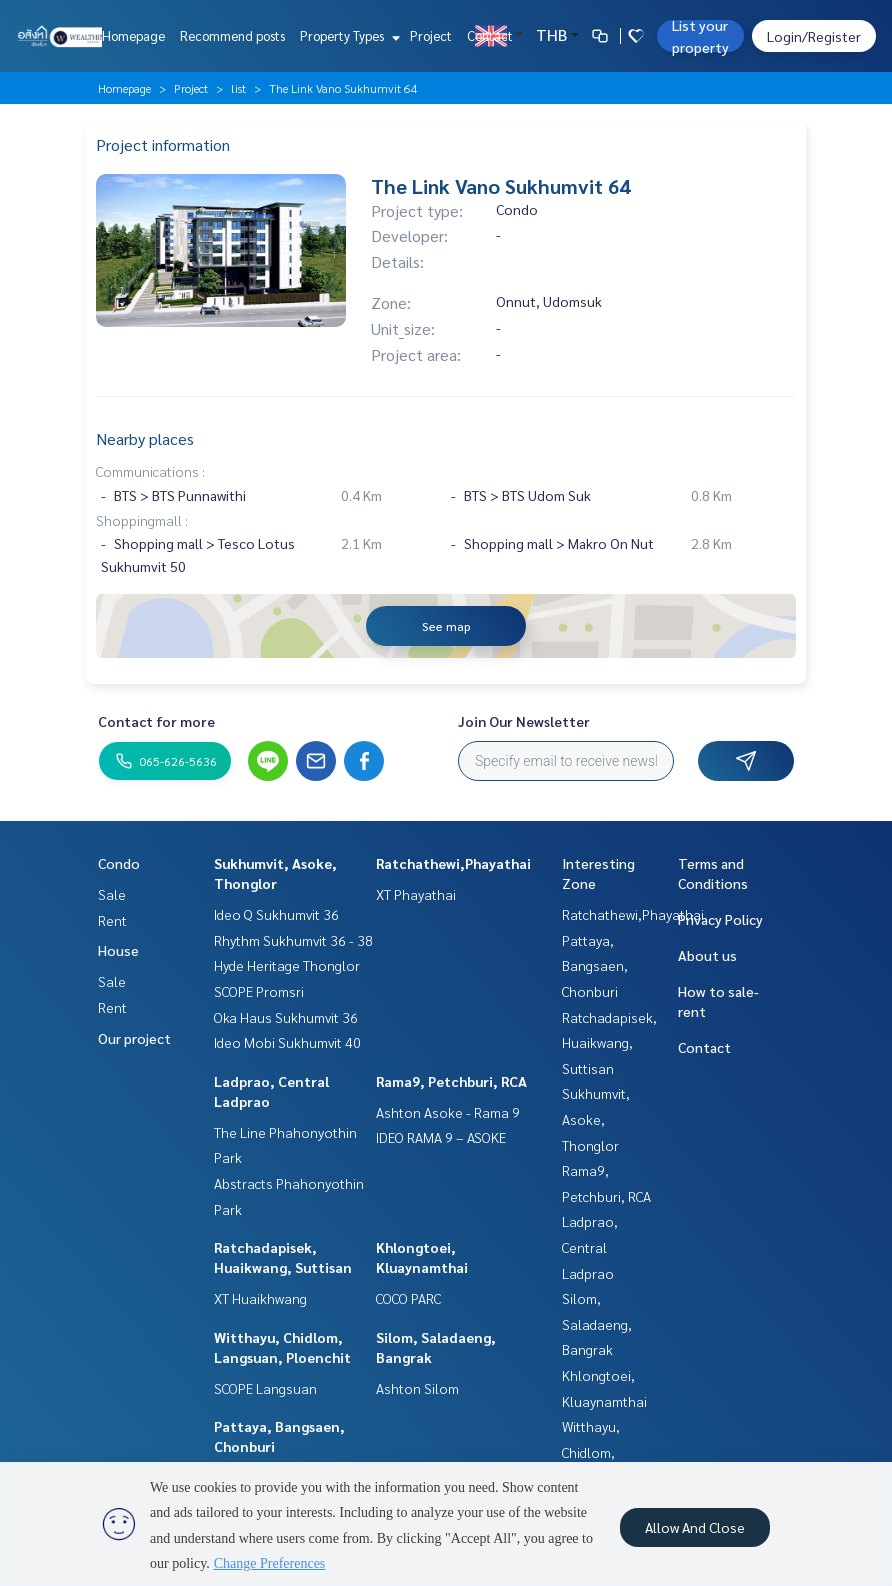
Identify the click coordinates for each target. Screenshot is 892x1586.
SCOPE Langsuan (265, 1388)
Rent (112, 920)
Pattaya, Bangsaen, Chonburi (595, 965)
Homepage (133, 35)
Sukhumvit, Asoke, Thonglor (596, 1118)
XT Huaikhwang (260, 1298)
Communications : (150, 471)
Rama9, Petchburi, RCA (451, 1081)
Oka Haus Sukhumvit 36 (286, 1017)
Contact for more (156, 721)
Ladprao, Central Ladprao (590, 1246)
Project (431, 35)
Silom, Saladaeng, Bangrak (597, 1323)
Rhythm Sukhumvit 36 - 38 (293, 940)
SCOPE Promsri (259, 991)
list (238, 88)
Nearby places (145, 438)
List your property (700, 36)
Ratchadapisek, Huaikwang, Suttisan (609, 1042)
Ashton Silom (417, 1388)
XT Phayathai (416, 894)
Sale (112, 894)
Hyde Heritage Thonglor (287, 965)
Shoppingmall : (142, 520)
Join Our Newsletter (524, 721)
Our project (134, 1038)
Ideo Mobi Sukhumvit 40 (287, 1042)
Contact (490, 35)
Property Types (347, 35)
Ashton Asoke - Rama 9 (448, 1112)
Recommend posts (232, 35)
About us (707, 955)
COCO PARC (408, 1298)
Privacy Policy (720, 919)
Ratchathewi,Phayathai (453, 863)
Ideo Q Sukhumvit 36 (276, 914)
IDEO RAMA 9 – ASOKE (441, 1137)
